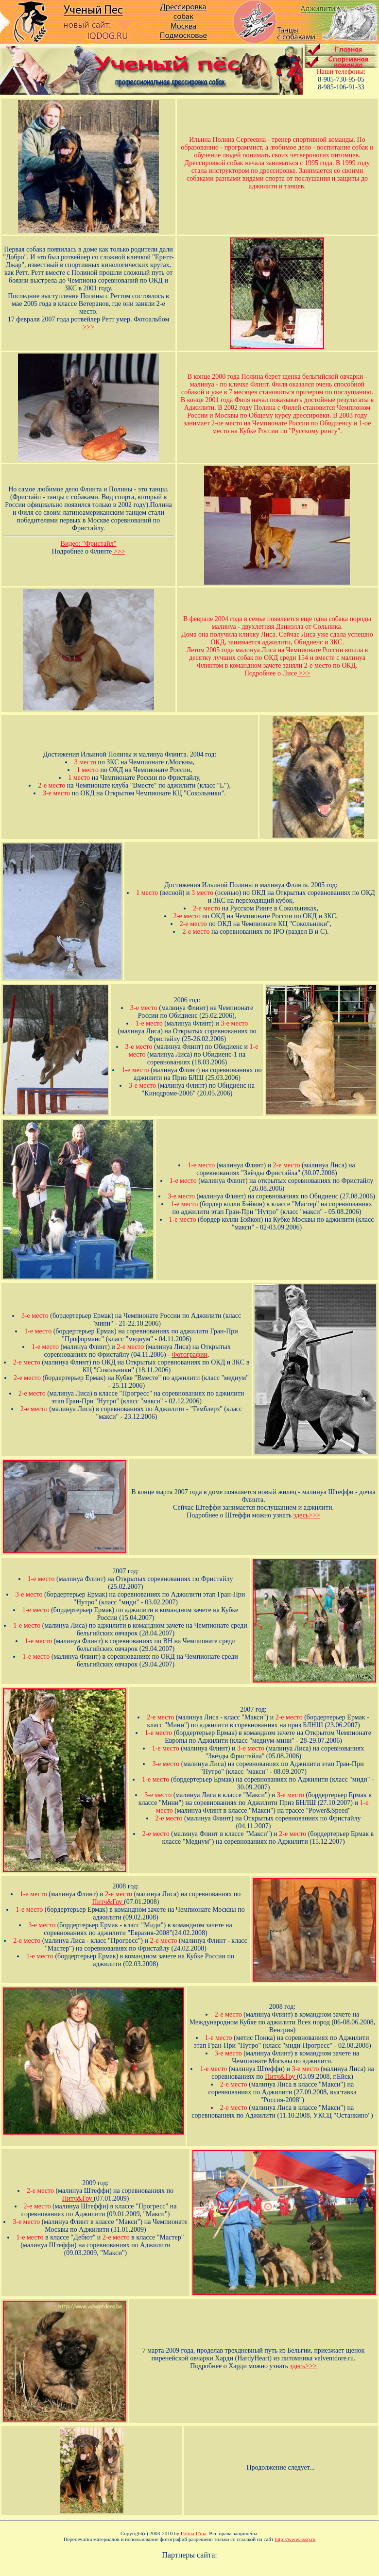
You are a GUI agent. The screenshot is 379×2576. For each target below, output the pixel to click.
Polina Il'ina (194, 2533)
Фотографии (189, 1354)
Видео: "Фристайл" (89, 543)
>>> (88, 327)
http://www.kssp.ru (295, 2539)
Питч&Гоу (108, 1901)
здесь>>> (306, 1515)
